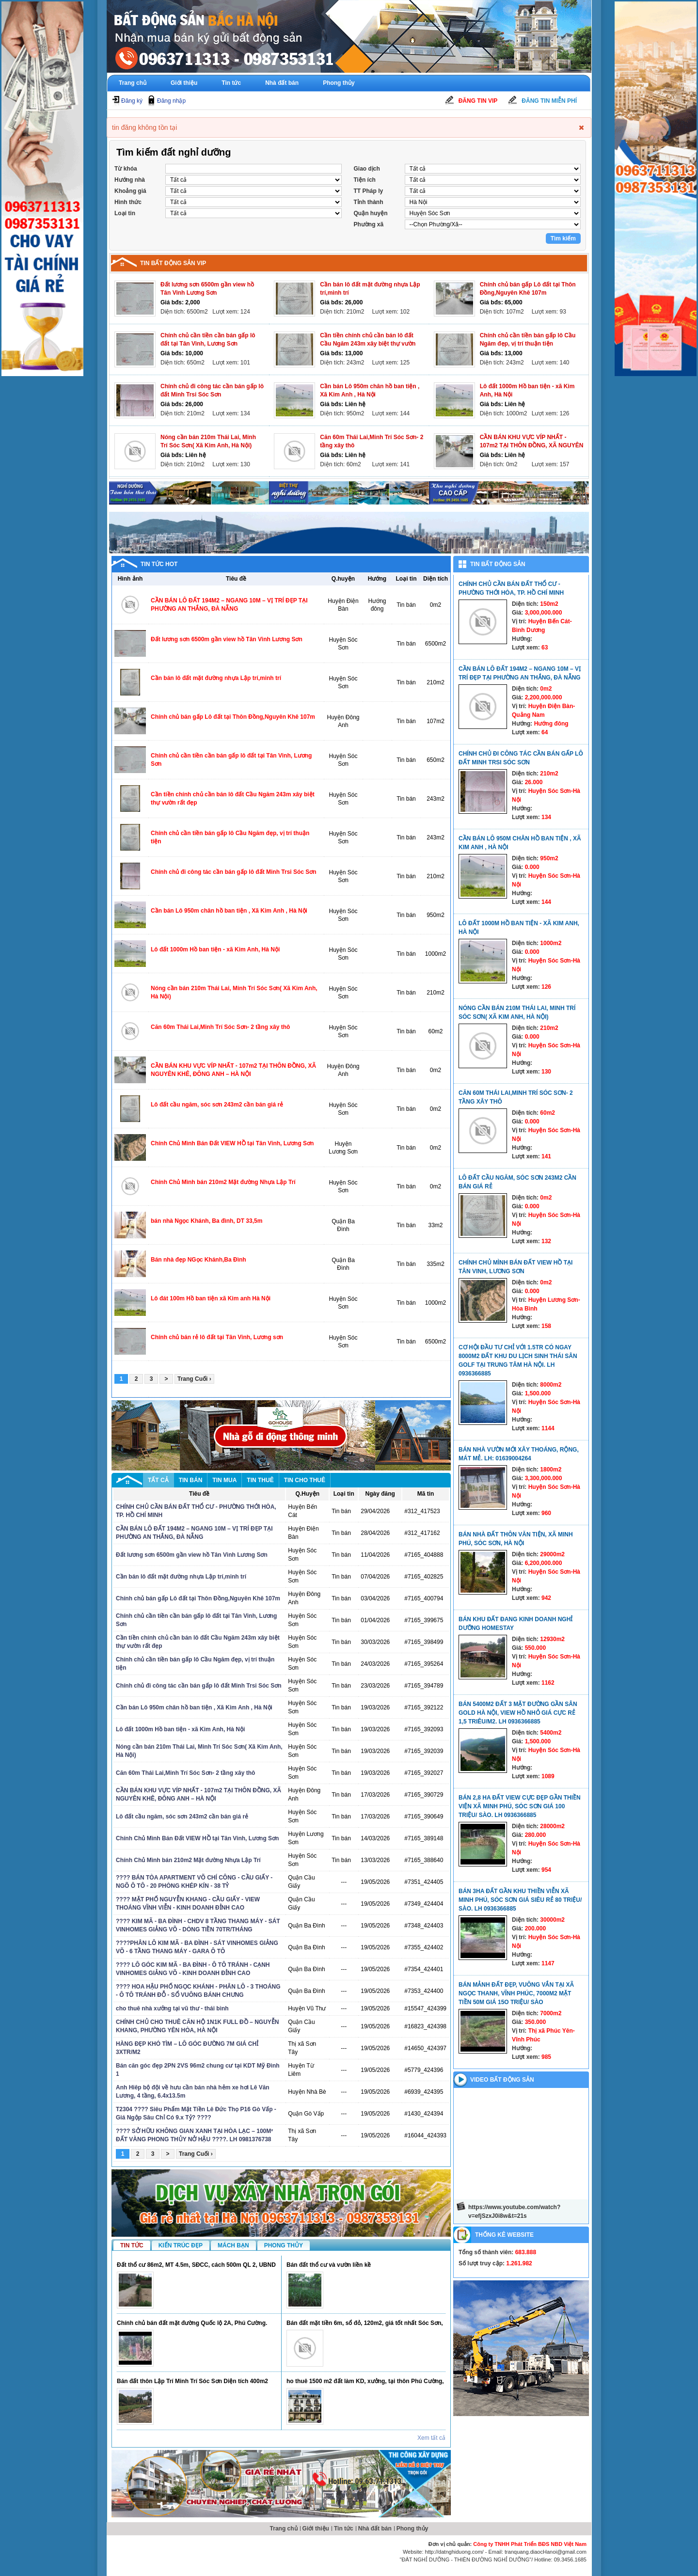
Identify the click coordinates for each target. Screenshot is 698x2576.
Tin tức (231, 82)
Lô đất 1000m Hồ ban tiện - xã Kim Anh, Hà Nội (215, 949)
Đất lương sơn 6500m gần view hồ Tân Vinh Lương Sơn (226, 639)
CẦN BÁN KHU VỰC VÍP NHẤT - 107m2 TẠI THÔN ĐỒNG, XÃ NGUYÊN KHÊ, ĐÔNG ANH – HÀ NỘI (532, 445)
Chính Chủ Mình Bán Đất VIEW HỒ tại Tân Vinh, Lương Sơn (232, 1143)
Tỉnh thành (368, 202)
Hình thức (128, 202)
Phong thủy (339, 82)
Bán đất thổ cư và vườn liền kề (328, 2264)
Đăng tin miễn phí (549, 100)
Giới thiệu (184, 82)
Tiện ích (365, 179)
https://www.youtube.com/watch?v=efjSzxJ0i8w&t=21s (514, 2211)
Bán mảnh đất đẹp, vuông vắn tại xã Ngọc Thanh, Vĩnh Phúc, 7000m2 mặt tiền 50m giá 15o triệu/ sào (516, 1993)
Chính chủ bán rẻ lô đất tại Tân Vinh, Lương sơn (217, 1337)
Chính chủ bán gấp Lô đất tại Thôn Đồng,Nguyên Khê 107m (233, 716)
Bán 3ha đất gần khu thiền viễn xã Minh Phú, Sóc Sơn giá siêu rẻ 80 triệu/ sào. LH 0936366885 (520, 1900)
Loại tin (124, 213)
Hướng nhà (129, 179)
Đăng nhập (171, 100)
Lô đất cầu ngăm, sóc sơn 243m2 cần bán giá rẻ (217, 1104)
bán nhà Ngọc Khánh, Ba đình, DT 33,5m (206, 1220)
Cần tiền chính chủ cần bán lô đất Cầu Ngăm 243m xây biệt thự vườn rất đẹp (367, 343)
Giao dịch (367, 168)
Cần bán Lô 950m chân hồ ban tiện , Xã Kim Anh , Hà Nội (229, 910)
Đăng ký (132, 100)
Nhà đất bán (282, 82)
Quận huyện (371, 213)
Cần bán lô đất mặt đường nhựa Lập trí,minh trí (216, 678)
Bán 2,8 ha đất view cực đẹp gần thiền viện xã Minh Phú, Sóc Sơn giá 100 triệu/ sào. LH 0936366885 (520, 1806)
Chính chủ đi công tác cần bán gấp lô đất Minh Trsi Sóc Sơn (234, 872)
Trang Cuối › (194, 1378)
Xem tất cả (431, 2437)
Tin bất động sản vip (173, 263)
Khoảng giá (130, 191)
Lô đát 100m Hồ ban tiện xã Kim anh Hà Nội (210, 1298)
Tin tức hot (159, 564)
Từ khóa (125, 168)
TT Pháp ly (368, 191)
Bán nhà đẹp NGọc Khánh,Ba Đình (198, 1259)
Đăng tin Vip (478, 100)
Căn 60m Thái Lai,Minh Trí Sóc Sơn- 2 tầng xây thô (220, 1027)
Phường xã (369, 224)
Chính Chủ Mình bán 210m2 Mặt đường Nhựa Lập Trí (223, 1182)
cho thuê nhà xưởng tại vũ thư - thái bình (172, 2008)
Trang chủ (132, 82)
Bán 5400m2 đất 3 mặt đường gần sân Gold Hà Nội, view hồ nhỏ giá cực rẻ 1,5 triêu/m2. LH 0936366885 (518, 1713)
